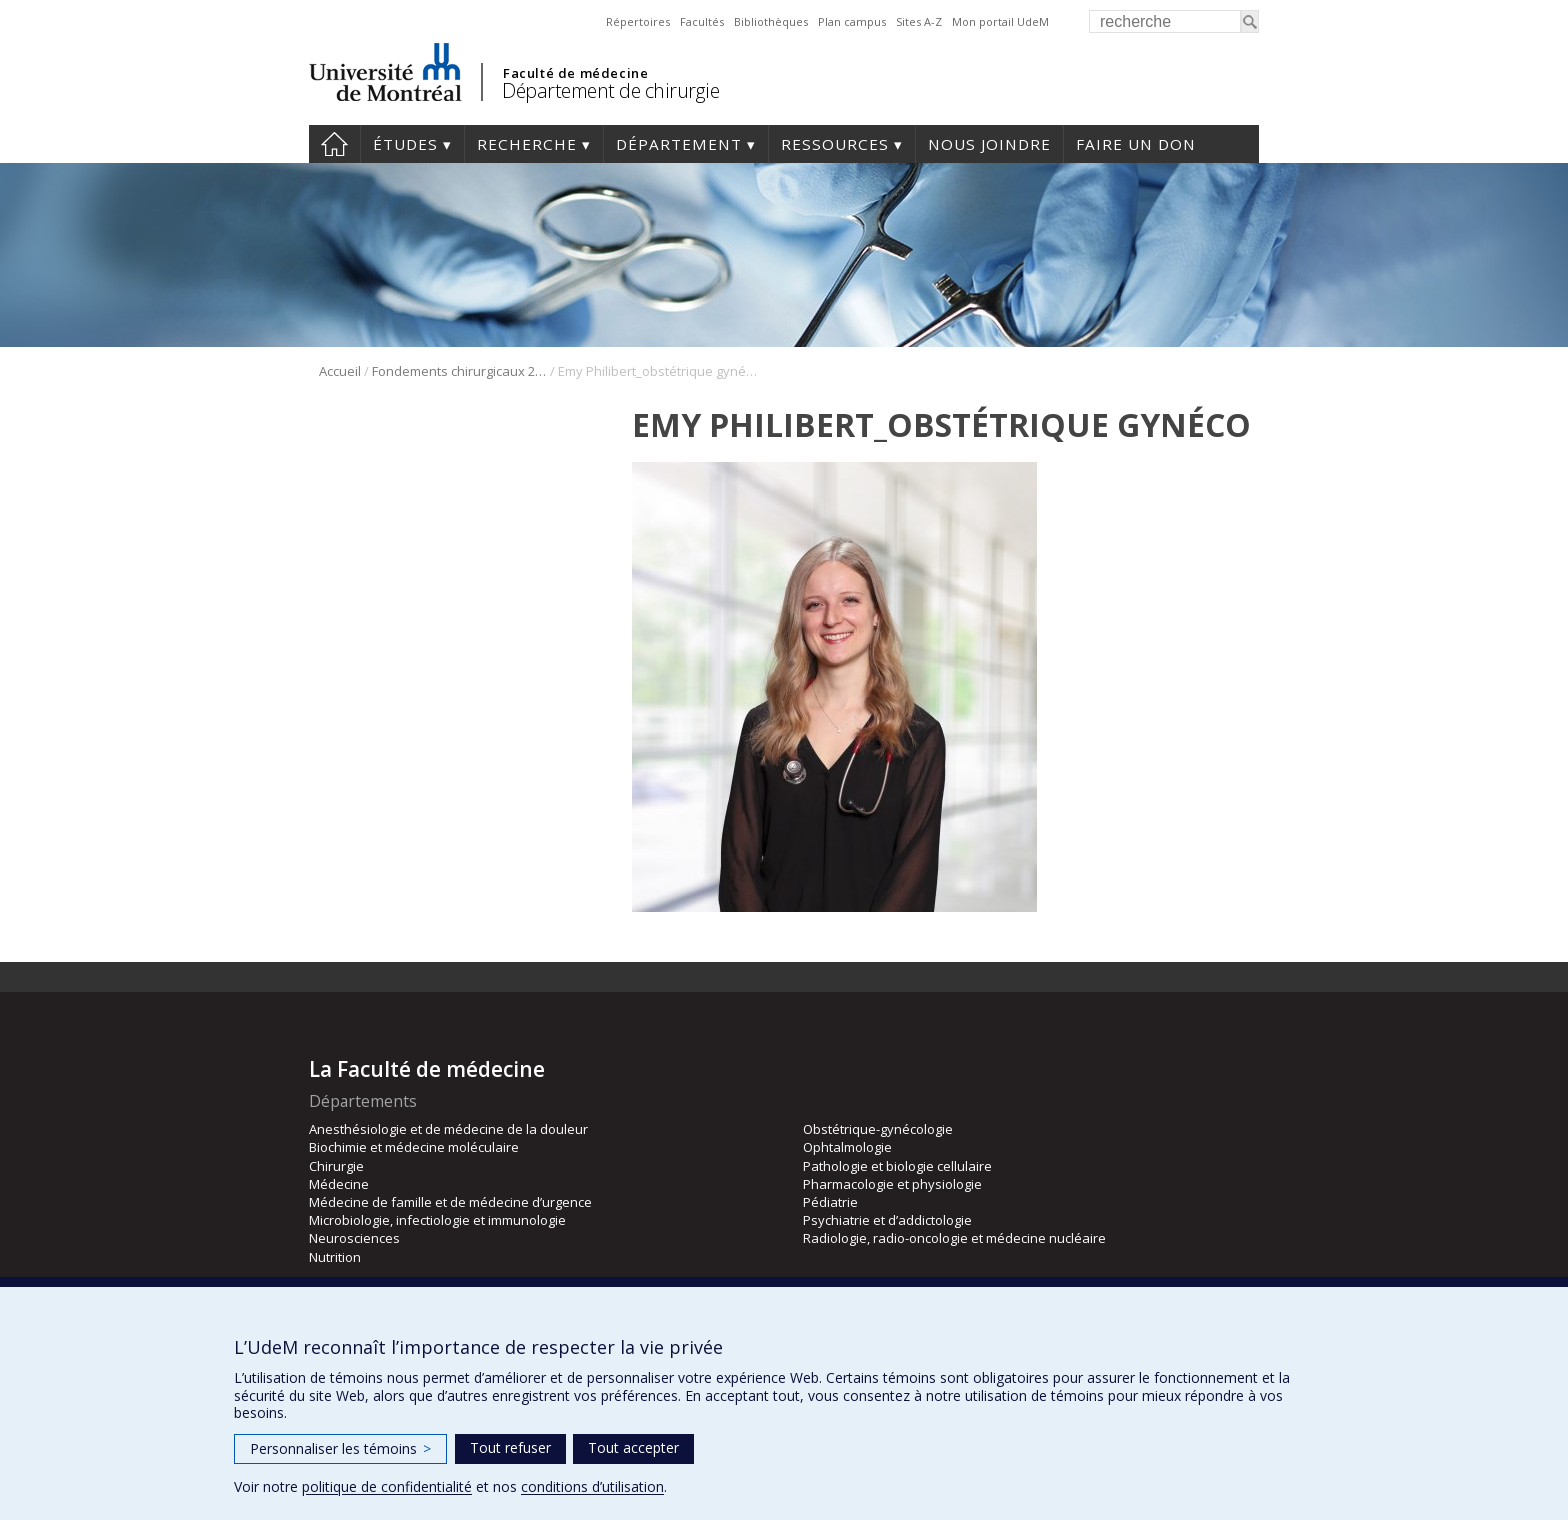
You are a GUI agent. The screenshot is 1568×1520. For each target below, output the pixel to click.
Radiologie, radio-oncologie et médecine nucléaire (954, 1238)
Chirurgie (336, 1166)
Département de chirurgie (610, 90)
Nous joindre (989, 144)
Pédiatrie (830, 1202)
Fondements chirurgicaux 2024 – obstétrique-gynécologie (459, 371)
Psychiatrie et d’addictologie (887, 1220)
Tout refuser (510, 1447)
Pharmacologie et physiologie (892, 1184)
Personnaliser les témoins (340, 1448)
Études (405, 144)
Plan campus (852, 21)
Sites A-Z (919, 21)
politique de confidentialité (387, 1486)
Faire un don (1136, 144)
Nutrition (335, 1257)
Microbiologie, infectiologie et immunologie (437, 1220)
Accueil (340, 371)
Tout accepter (633, 1447)
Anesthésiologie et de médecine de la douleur (448, 1129)
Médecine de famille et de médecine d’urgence (450, 1202)
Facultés (702, 21)
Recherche (527, 144)
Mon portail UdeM (1000, 21)
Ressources (835, 144)
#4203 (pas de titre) (334, 144)
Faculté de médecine (575, 73)
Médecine (339, 1184)
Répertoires (638, 21)
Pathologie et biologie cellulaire (897, 1166)
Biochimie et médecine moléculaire (414, 1147)
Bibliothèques (771, 21)
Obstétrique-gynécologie (878, 1129)
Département (679, 144)
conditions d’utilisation (592, 1486)
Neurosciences (354, 1238)
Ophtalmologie (847, 1147)
